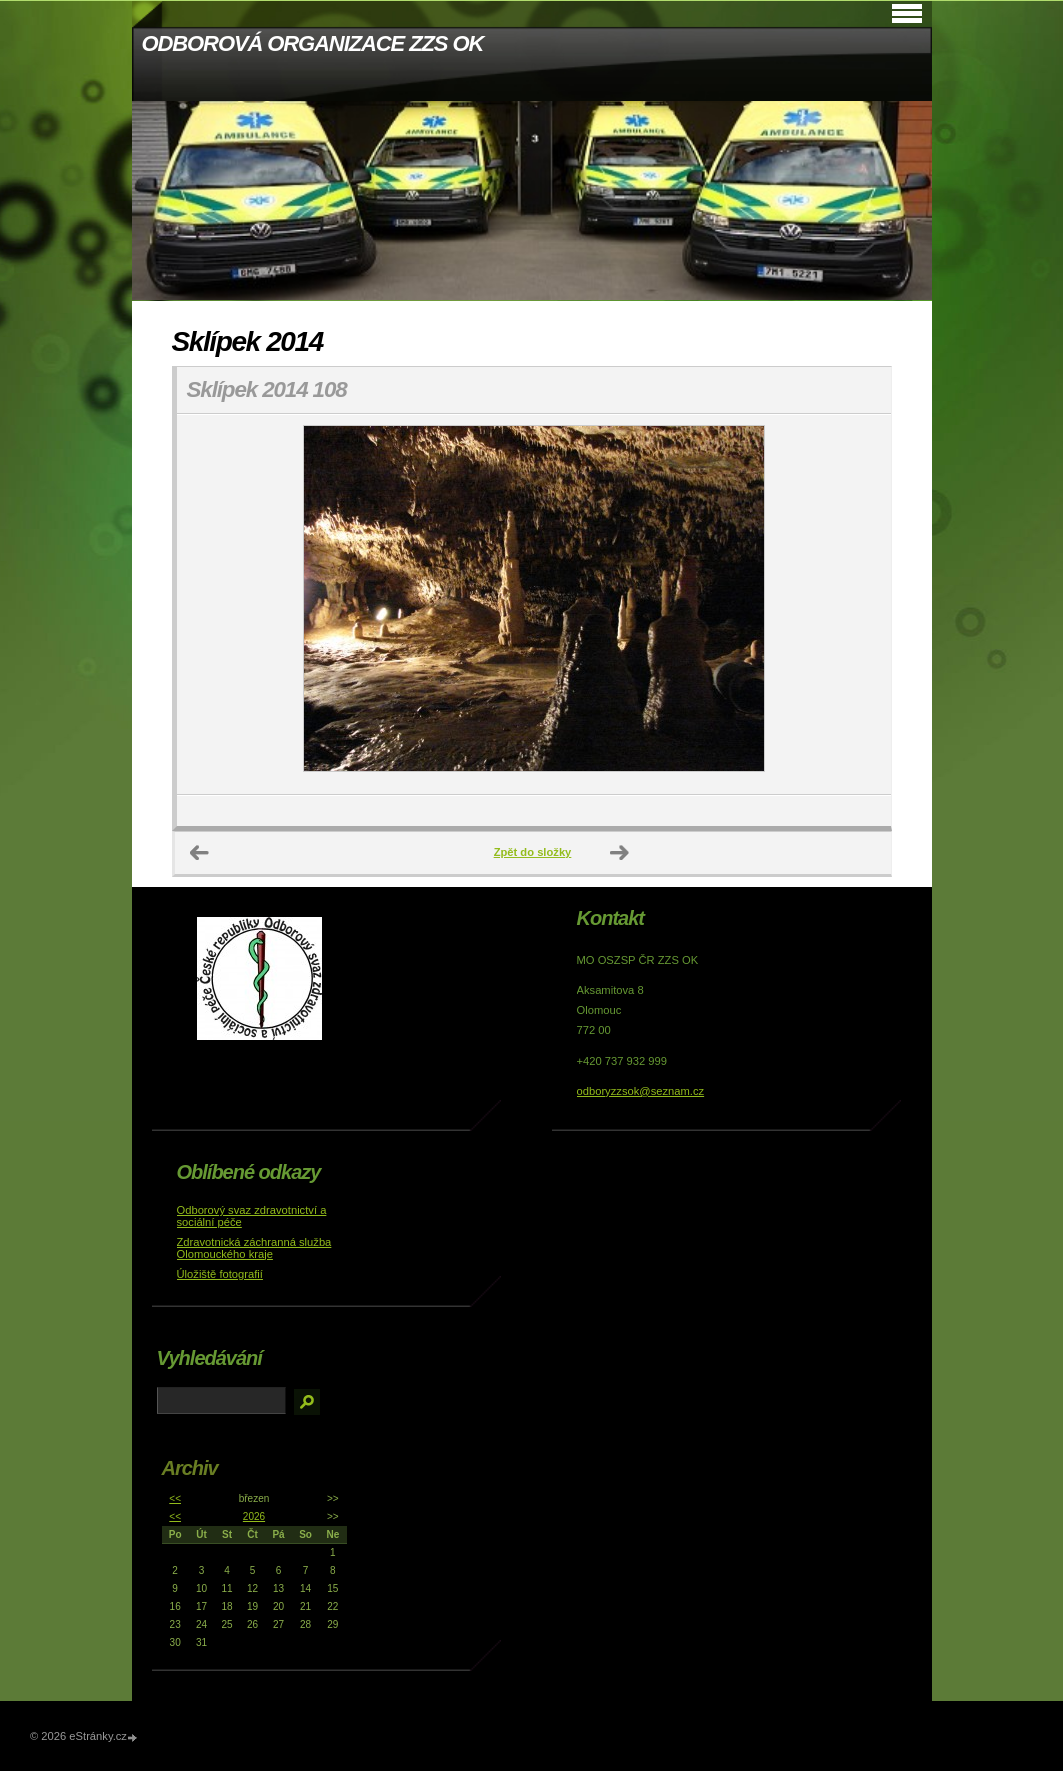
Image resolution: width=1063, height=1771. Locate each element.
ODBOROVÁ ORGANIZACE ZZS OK (313, 43)
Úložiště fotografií (220, 1274)
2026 (254, 1516)
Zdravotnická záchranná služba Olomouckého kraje (254, 1248)
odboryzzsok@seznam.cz (641, 1091)
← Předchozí (200, 853)
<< (175, 1498)
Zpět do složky (533, 852)
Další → (620, 853)
